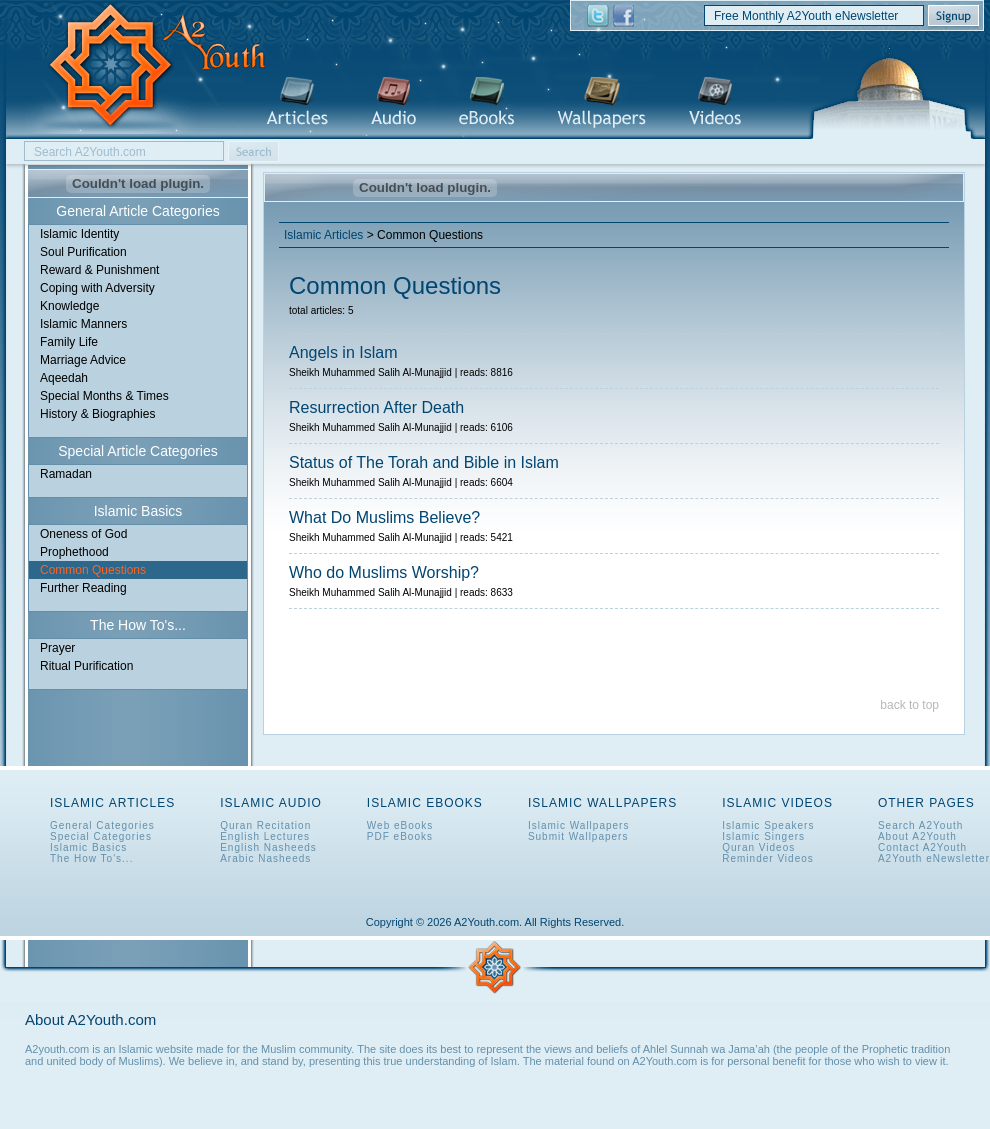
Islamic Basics (88, 847)
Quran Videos (758, 847)
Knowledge (69, 306)
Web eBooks (400, 825)
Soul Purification (83, 252)
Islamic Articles (297, 102)
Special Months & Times (104, 396)
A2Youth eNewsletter (934, 858)
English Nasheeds (268, 847)
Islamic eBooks (486, 102)
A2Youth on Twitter (598, 16)
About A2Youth (917, 836)
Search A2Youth (920, 825)
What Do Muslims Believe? (384, 517)
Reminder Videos (768, 858)
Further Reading (83, 588)
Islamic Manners (83, 324)
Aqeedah (64, 378)
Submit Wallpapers (578, 836)
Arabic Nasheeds (265, 858)
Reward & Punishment (99, 270)
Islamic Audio (393, 102)
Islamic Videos (715, 102)
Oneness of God (83, 534)
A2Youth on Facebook (623, 16)
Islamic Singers (763, 836)
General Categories (102, 825)
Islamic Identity (79, 234)
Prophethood (74, 552)
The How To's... (91, 858)
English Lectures (265, 836)
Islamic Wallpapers (601, 102)
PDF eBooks (400, 836)
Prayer (57, 648)
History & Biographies (97, 414)
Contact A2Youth (922, 847)
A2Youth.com (146, 67)
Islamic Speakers (768, 825)
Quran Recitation (265, 825)
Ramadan (66, 474)
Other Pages (926, 803)
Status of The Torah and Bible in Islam (424, 462)
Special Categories (101, 836)
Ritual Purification (86, 666)
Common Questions (93, 570)
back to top (909, 705)
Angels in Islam (343, 352)
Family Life (69, 342)
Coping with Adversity (97, 288)
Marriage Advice (83, 360)
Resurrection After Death (376, 407)
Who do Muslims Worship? (384, 572)
